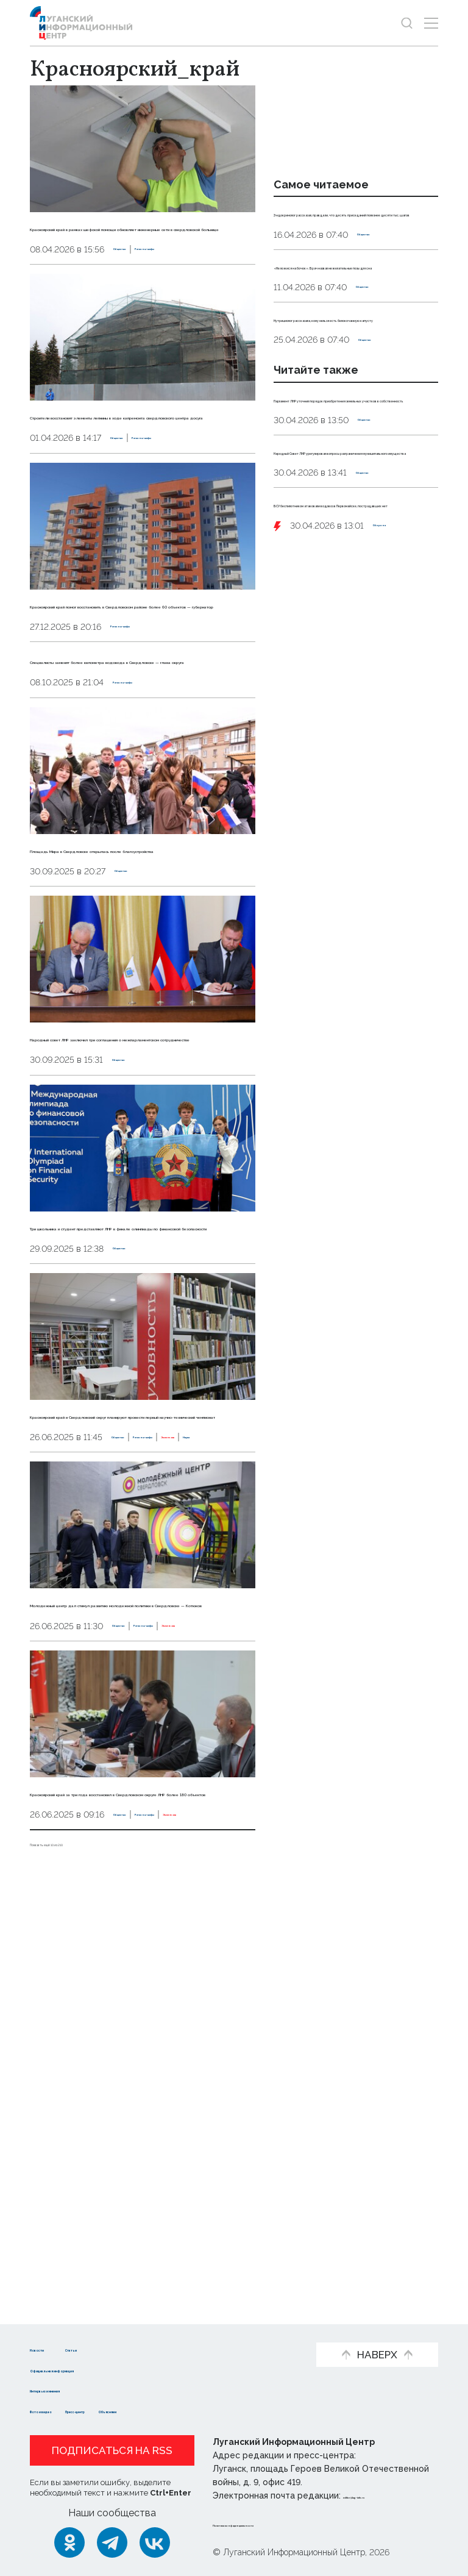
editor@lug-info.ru (384, 2495)
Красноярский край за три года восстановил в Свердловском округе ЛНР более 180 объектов (133, 2186)
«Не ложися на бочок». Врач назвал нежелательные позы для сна (349, 319)
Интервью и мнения (80, 2390)
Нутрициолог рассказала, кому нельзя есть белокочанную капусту (354, 399)
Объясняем (223, 2410)
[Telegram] (112, 2542)
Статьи (131, 2348)
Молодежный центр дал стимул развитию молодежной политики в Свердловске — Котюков (138, 1949)
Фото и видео (65, 2410)
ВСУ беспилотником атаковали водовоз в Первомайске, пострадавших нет (356, 692)
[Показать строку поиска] (406, 23)
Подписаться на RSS (112, 2450)
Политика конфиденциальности (286, 2523)
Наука (233, 1767)
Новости (51, 2348)
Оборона (393, 727)
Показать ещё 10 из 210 (84, 2268)
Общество (136, 299)
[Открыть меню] (431, 23)
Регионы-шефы (203, 299)
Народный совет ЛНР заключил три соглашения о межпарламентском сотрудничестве (142, 1236)
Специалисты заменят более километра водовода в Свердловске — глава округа (121, 809)
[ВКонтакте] (155, 2542)
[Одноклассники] (69, 2542)
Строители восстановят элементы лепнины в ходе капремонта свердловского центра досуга (139, 481)
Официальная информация (98, 2369)
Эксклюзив (187, 1767)
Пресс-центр (147, 2410)
